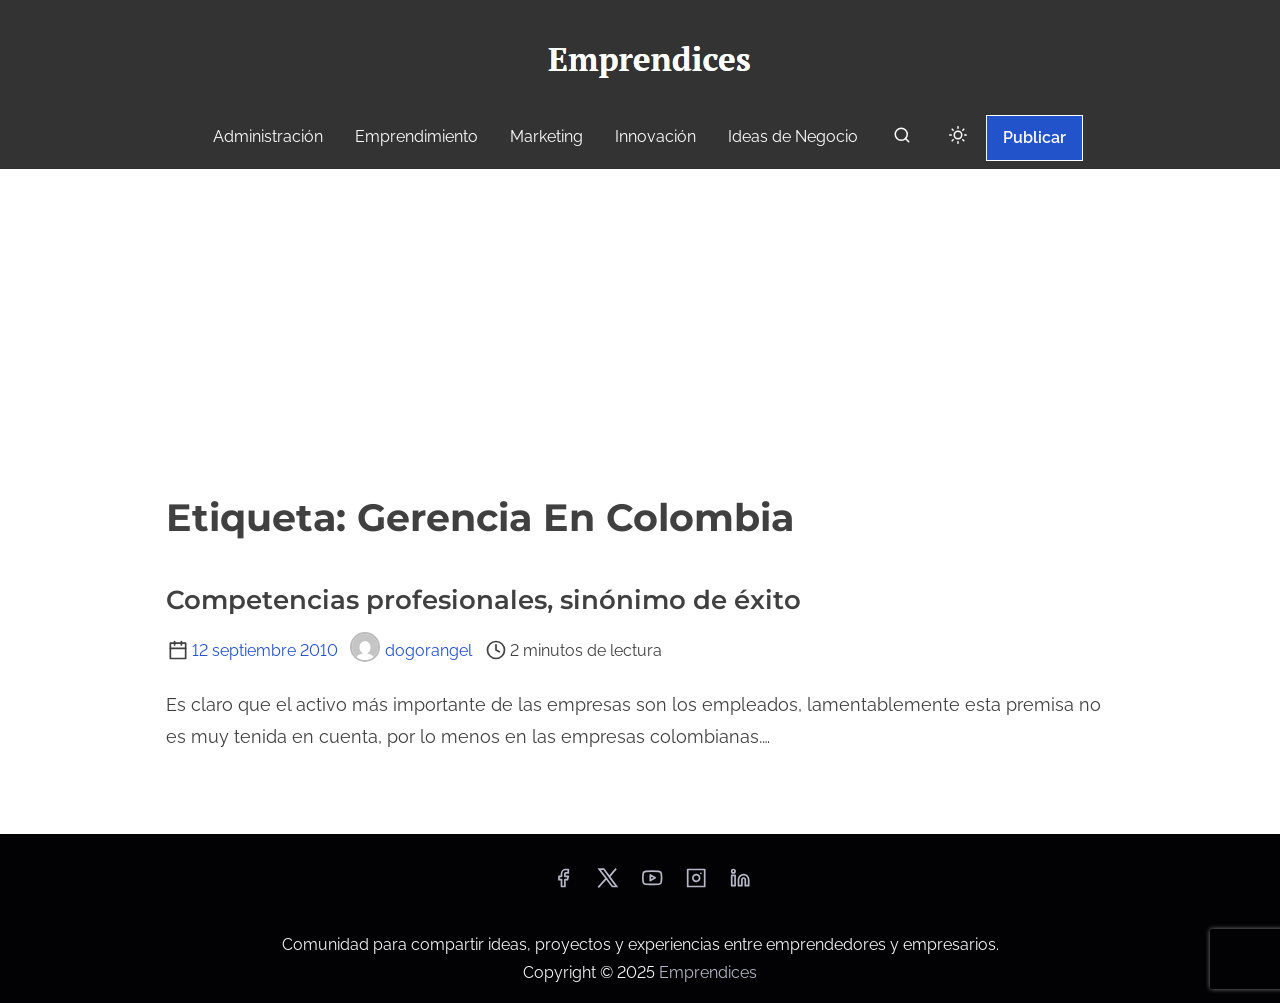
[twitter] (607, 884)
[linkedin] (740, 884)
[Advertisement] (640, 329)
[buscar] (902, 139)
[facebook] (563, 884)
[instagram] (696, 884)
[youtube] (652, 884)
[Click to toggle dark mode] (958, 136)
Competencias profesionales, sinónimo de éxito (483, 600)
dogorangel (411, 650)
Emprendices (708, 972)
